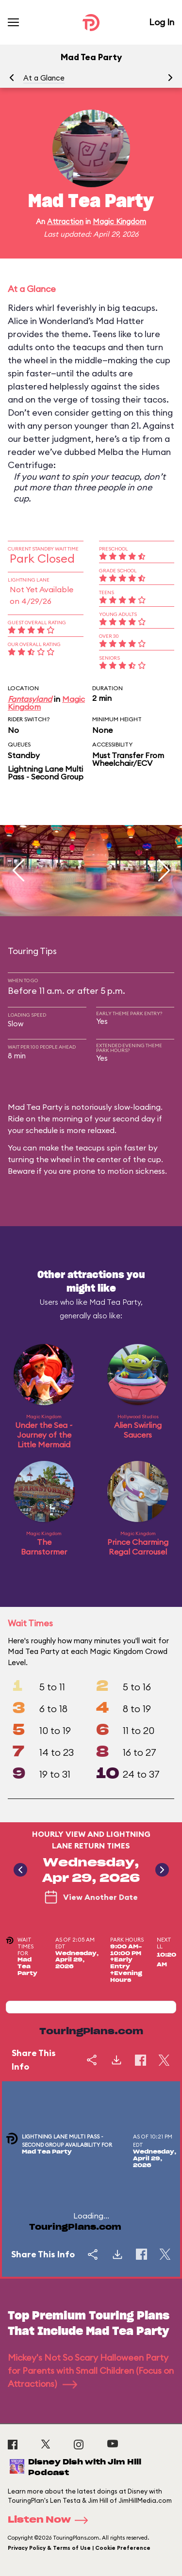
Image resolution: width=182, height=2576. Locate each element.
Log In (161, 22)
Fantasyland (30, 699)
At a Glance (44, 77)
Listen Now (51, 2520)
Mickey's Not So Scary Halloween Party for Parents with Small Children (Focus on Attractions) (91, 2370)
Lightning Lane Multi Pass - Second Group (45, 772)
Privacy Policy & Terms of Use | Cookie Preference (79, 2547)
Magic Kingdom (119, 221)
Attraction (65, 221)
